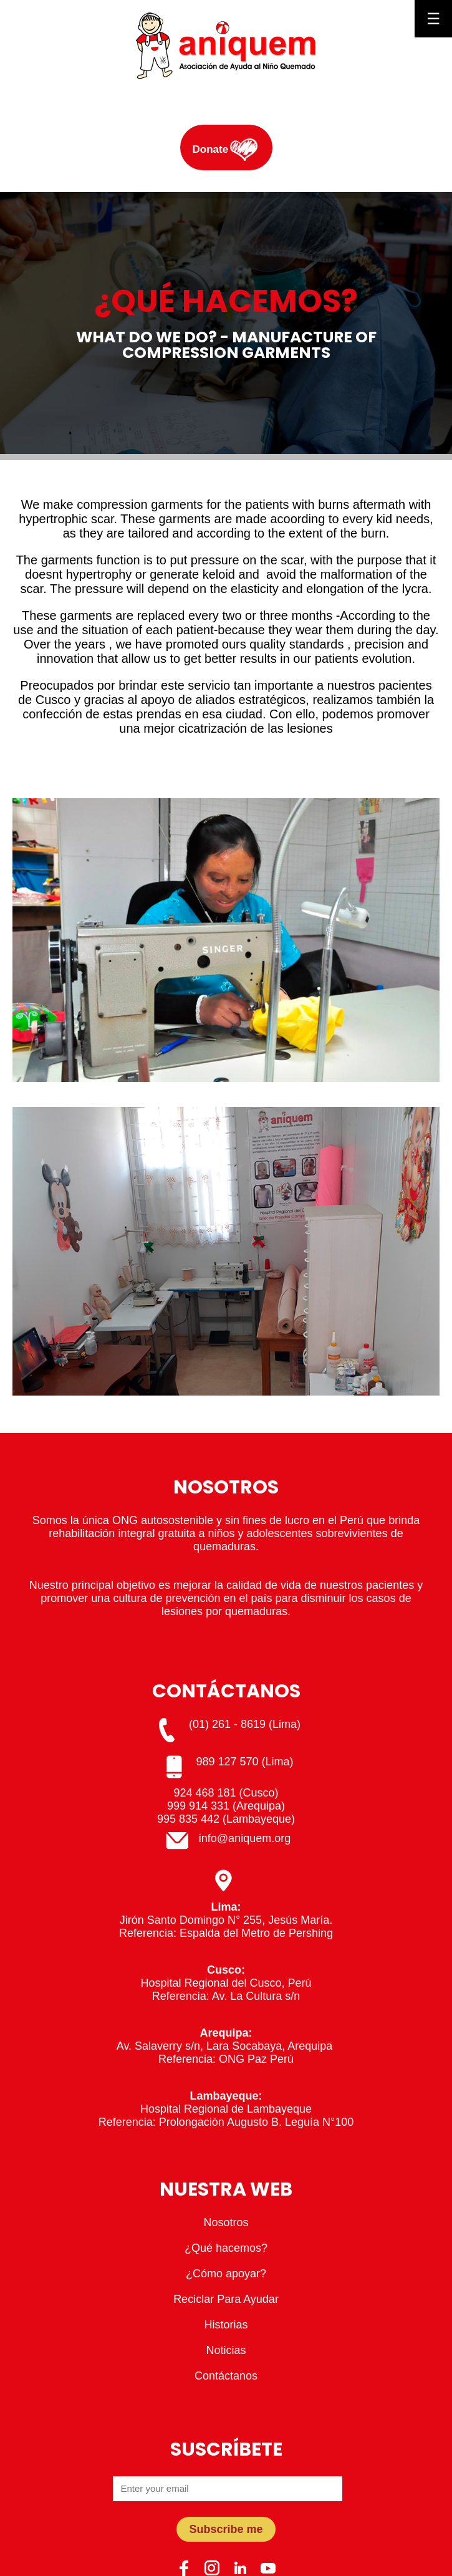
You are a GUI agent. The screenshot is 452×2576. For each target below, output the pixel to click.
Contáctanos (226, 2376)
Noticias (226, 2350)
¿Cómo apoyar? (226, 2273)
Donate (211, 149)
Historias (226, 2324)
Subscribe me (225, 2529)
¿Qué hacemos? (226, 2248)
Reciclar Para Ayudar (226, 2299)
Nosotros (225, 2222)
